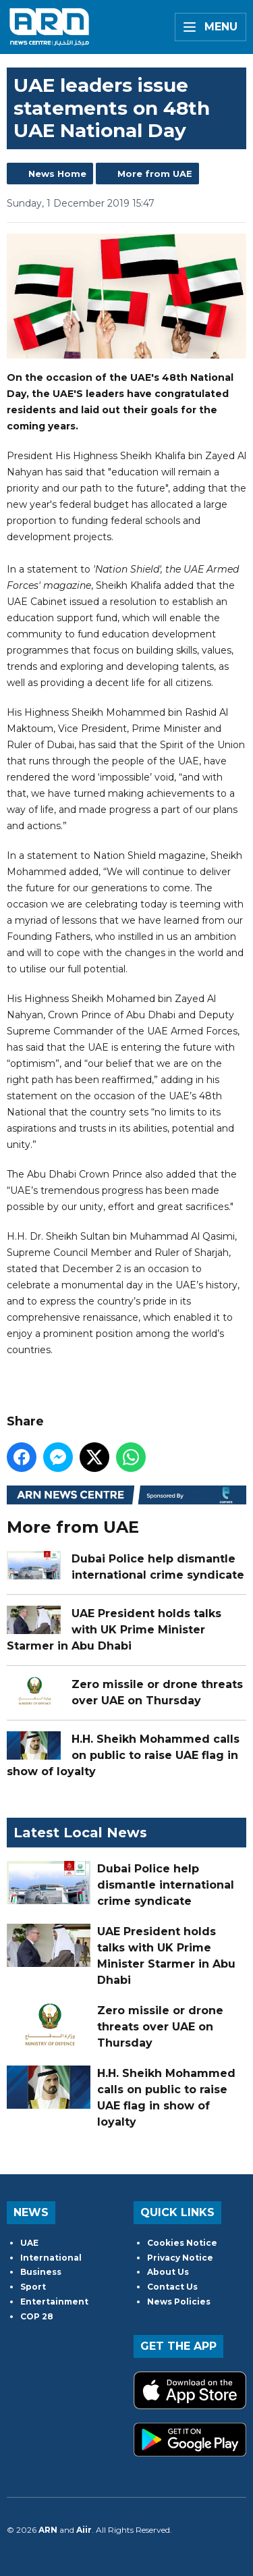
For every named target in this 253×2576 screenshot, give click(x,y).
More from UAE (154, 173)
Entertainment (54, 2301)
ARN (47, 2530)
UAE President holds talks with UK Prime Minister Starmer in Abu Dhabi (114, 1629)
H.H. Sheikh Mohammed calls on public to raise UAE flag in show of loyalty (123, 1755)
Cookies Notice (182, 2243)
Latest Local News (80, 1832)
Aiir (84, 2530)
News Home (57, 173)
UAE (29, 2243)
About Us (168, 2272)
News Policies (178, 2301)
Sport (33, 2287)
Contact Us (172, 2287)
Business (40, 2272)
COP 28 (36, 2316)
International (51, 2258)
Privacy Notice (180, 2258)
